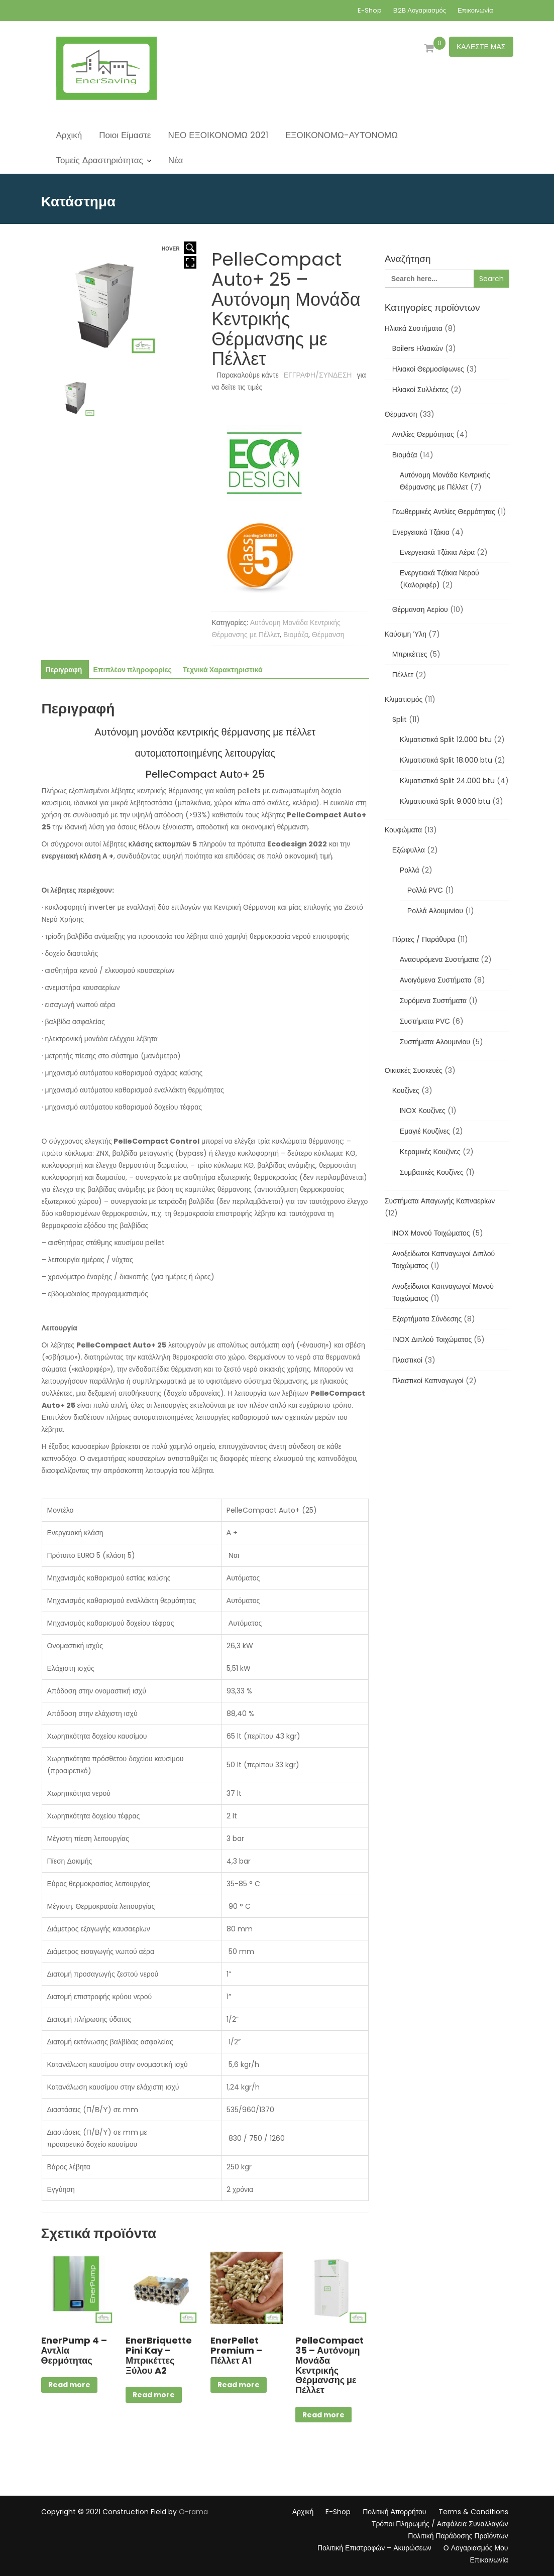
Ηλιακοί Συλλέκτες (420, 390)
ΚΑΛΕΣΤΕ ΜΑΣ (481, 47)
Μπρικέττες (409, 654)
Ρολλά (409, 870)
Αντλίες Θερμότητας (423, 434)
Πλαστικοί (407, 1360)
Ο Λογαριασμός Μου (476, 2548)
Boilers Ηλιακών (417, 348)
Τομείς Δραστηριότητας (99, 160)
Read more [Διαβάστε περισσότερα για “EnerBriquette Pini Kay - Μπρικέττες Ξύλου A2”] (154, 2395)
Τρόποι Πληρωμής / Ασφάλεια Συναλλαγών (440, 2524)
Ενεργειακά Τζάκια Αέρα (437, 552)
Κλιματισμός (404, 699)
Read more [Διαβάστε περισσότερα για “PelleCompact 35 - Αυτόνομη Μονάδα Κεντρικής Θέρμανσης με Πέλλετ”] (323, 2415)
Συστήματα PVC (425, 1021)
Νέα (175, 160)
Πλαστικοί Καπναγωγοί (428, 1381)
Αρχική (69, 135)
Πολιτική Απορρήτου (394, 2512)
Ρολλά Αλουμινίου (435, 911)
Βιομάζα (295, 635)
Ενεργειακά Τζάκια (421, 532)
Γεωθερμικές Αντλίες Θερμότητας (443, 512)
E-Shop (370, 10)
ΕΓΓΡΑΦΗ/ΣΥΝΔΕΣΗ (318, 375)
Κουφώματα (403, 830)
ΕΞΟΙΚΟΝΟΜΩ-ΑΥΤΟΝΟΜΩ (341, 135)
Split (399, 719)
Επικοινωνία (475, 10)
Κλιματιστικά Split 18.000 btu (446, 760)
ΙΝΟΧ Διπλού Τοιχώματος (432, 1339)
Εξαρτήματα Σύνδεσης (427, 1319)
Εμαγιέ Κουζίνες (425, 1131)
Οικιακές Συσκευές (413, 1070)
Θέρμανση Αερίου (420, 609)
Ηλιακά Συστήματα (413, 328)
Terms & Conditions (473, 2512)
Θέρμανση (328, 635)
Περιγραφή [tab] (64, 670)
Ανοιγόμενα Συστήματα (436, 980)
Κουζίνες (405, 1090)
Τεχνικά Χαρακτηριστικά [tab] (223, 670)
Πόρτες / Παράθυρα (423, 939)
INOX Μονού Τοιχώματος (431, 1233)
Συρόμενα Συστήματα (433, 1001)
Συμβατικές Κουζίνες (432, 1172)
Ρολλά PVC (425, 890)
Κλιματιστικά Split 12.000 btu (446, 739)
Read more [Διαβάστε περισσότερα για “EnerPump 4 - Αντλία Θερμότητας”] (69, 2385)
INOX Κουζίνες (423, 1111)
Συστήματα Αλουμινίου (435, 1042)
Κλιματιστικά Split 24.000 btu (447, 781)
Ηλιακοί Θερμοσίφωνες (428, 369)
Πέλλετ (402, 675)
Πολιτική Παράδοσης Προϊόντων (458, 2536)
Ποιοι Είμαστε (125, 135)
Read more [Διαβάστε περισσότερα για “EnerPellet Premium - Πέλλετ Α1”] (238, 2385)
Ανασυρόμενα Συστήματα (439, 959)
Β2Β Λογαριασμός (419, 10)
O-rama (193, 2512)
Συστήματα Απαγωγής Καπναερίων (440, 1201)
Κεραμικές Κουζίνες (430, 1152)
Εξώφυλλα (408, 850)
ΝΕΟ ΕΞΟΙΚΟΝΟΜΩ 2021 (218, 135)
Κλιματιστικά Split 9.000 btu (445, 801)
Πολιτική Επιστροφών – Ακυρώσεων (374, 2548)
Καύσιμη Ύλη (405, 634)
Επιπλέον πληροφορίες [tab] (132, 670)
